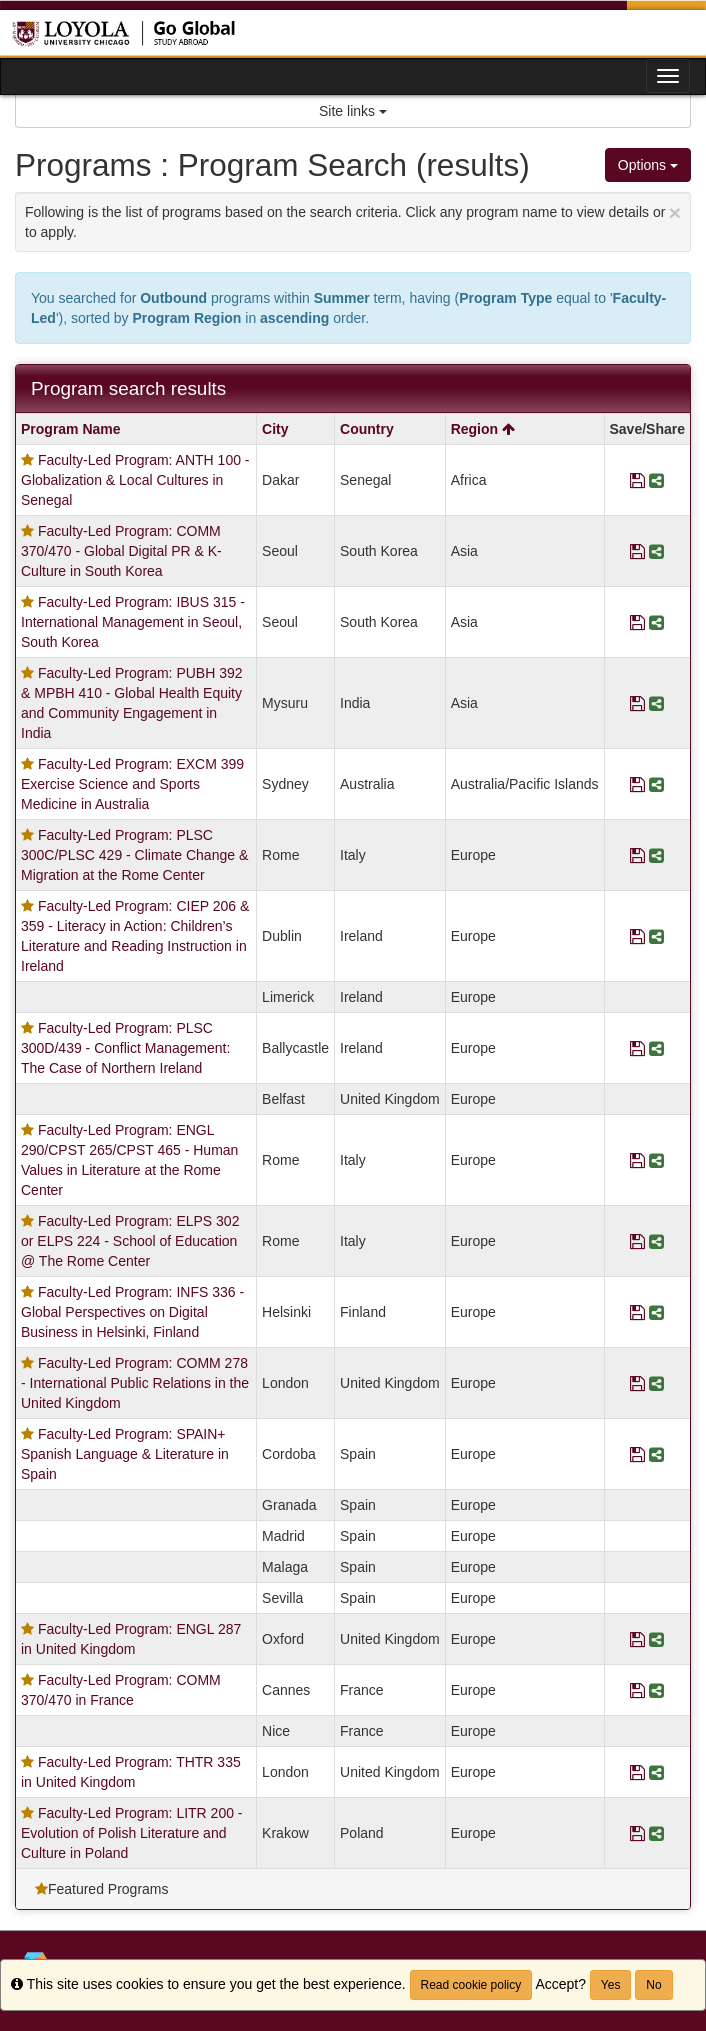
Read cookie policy (471, 1985)
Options (648, 165)
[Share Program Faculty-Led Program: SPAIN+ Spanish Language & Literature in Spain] (656, 1454)
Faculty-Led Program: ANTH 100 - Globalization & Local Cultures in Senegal (135, 480)
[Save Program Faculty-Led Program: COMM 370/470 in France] (637, 1690)
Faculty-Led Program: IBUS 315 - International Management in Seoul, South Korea (133, 622)
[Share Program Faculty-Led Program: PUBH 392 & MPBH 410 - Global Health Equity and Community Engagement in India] (656, 703)
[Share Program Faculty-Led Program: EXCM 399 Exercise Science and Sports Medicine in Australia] (656, 784)
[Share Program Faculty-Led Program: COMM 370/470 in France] (656, 1690)
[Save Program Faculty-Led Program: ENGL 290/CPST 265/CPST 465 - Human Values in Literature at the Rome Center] (637, 1160)
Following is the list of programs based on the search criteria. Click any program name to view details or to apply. (353, 220)
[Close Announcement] (675, 212)
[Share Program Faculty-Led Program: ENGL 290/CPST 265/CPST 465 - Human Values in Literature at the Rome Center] (656, 1160)
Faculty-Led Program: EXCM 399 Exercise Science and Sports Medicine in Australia (132, 784)
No (653, 1985)
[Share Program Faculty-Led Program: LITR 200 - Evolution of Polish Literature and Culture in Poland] (656, 1833)
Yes (611, 1985)
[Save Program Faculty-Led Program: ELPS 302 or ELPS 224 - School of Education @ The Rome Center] (637, 1241)
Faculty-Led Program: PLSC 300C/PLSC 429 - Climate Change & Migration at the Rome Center (134, 855)
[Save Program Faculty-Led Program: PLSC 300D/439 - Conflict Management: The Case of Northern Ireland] (637, 1048)
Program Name (71, 429)
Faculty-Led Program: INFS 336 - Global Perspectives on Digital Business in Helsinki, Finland (132, 1312)
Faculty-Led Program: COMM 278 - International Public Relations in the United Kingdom (135, 1383)
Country (367, 429)
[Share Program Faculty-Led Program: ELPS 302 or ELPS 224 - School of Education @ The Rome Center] (656, 1241)
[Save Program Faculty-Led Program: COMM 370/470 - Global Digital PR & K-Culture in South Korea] (637, 551)
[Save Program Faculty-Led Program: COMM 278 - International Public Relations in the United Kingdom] (637, 1383)
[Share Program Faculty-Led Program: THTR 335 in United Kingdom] (656, 1772)
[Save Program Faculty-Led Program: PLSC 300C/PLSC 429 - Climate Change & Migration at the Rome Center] (637, 855)
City (275, 429)
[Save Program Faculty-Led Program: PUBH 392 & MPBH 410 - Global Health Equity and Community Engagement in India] (637, 703)
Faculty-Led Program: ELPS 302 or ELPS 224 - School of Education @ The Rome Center (130, 1241)
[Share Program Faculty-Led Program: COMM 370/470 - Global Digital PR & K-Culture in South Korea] (656, 551)
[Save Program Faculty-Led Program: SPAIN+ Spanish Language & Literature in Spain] (637, 1454)
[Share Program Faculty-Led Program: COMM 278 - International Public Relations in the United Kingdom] (656, 1383)
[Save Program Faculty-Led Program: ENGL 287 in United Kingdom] (637, 1639)
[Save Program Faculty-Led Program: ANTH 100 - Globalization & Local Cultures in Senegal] (637, 480)
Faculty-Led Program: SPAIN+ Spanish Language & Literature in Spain (125, 1454)
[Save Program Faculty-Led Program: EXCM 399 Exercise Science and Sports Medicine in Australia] (637, 784)
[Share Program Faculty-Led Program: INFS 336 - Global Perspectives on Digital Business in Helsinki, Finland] (656, 1312)
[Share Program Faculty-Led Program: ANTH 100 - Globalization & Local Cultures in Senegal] (656, 480)
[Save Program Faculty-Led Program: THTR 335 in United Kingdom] (637, 1772)
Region (483, 429)
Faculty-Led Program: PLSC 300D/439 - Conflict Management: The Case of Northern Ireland (125, 1048)
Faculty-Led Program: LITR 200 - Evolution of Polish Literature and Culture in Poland (132, 1833)
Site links (353, 111)
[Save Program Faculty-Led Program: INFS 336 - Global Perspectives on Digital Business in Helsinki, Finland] (637, 1312)
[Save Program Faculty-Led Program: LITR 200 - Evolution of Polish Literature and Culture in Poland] (637, 1833)
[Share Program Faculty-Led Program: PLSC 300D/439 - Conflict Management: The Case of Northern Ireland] (656, 1048)
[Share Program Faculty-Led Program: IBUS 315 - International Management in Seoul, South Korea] (656, 622)
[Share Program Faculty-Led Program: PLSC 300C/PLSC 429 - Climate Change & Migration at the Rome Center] (656, 855)
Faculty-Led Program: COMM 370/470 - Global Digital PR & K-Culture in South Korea (121, 551)
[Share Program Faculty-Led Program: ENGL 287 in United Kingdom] (656, 1639)
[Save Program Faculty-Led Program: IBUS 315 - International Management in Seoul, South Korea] (637, 622)
